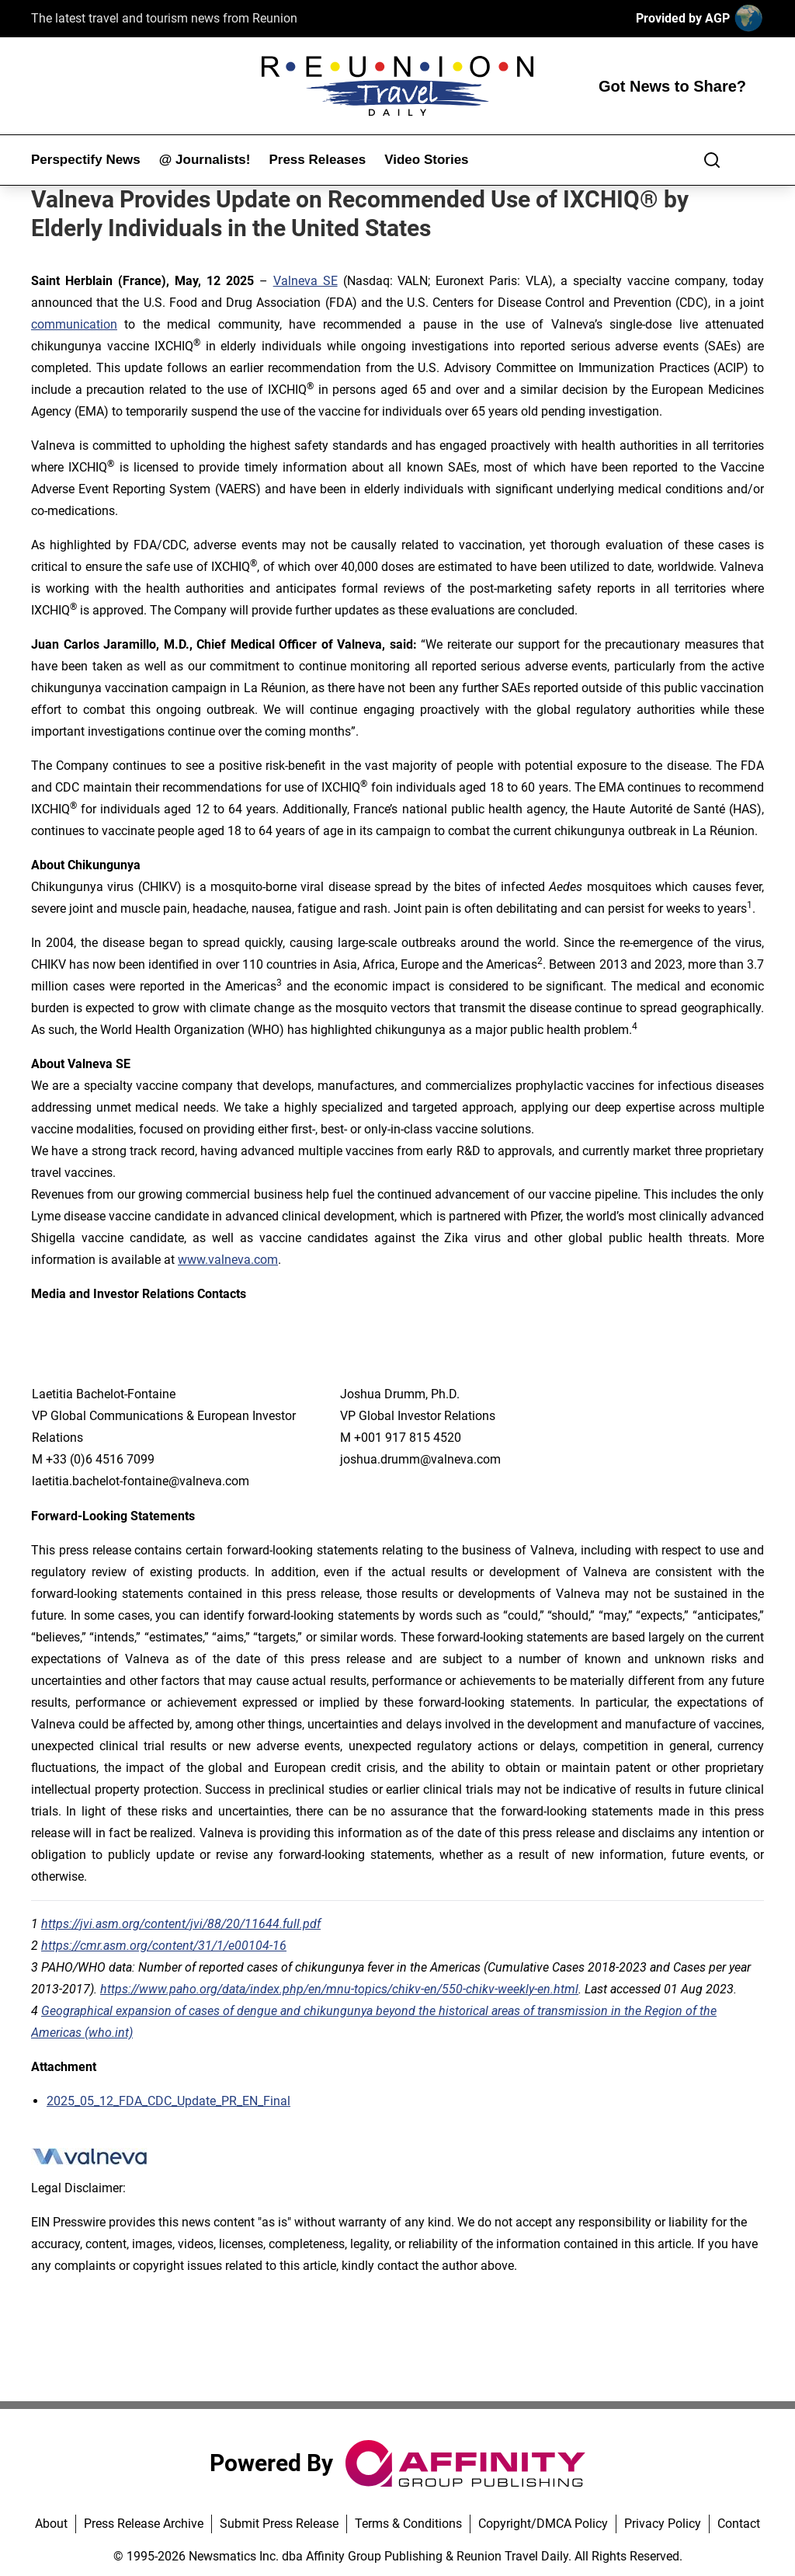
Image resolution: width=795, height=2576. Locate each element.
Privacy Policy (662, 2523)
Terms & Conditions (408, 2523)
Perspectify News (86, 159)
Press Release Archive (143, 2523)
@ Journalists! (205, 159)
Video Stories (426, 159)
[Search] (712, 160)
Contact (738, 2523)
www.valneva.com (228, 1259)
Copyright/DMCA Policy (543, 2523)
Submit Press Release (279, 2523)
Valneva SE (305, 280)
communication (74, 324)
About (51, 2523)
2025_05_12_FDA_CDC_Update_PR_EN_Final (168, 2101)
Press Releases (317, 159)
